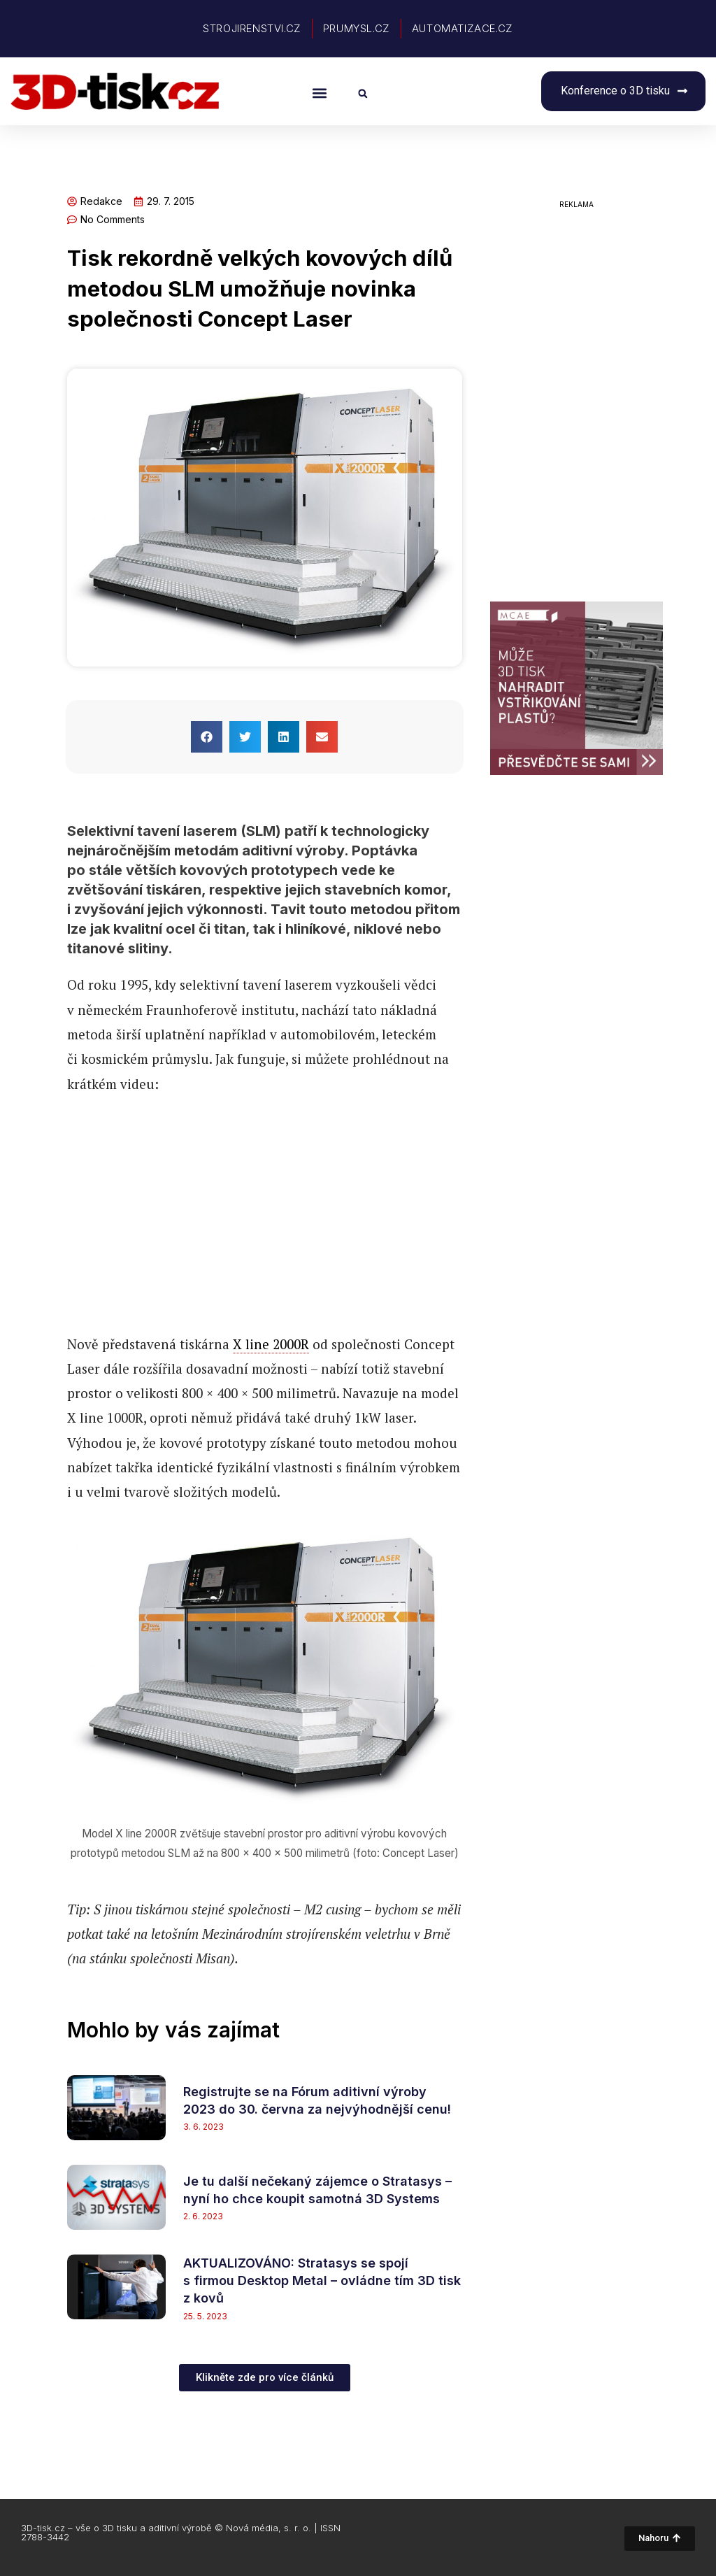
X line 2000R (271, 1344)
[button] (319, 92)
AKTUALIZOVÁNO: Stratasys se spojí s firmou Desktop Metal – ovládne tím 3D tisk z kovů (322, 2280)
